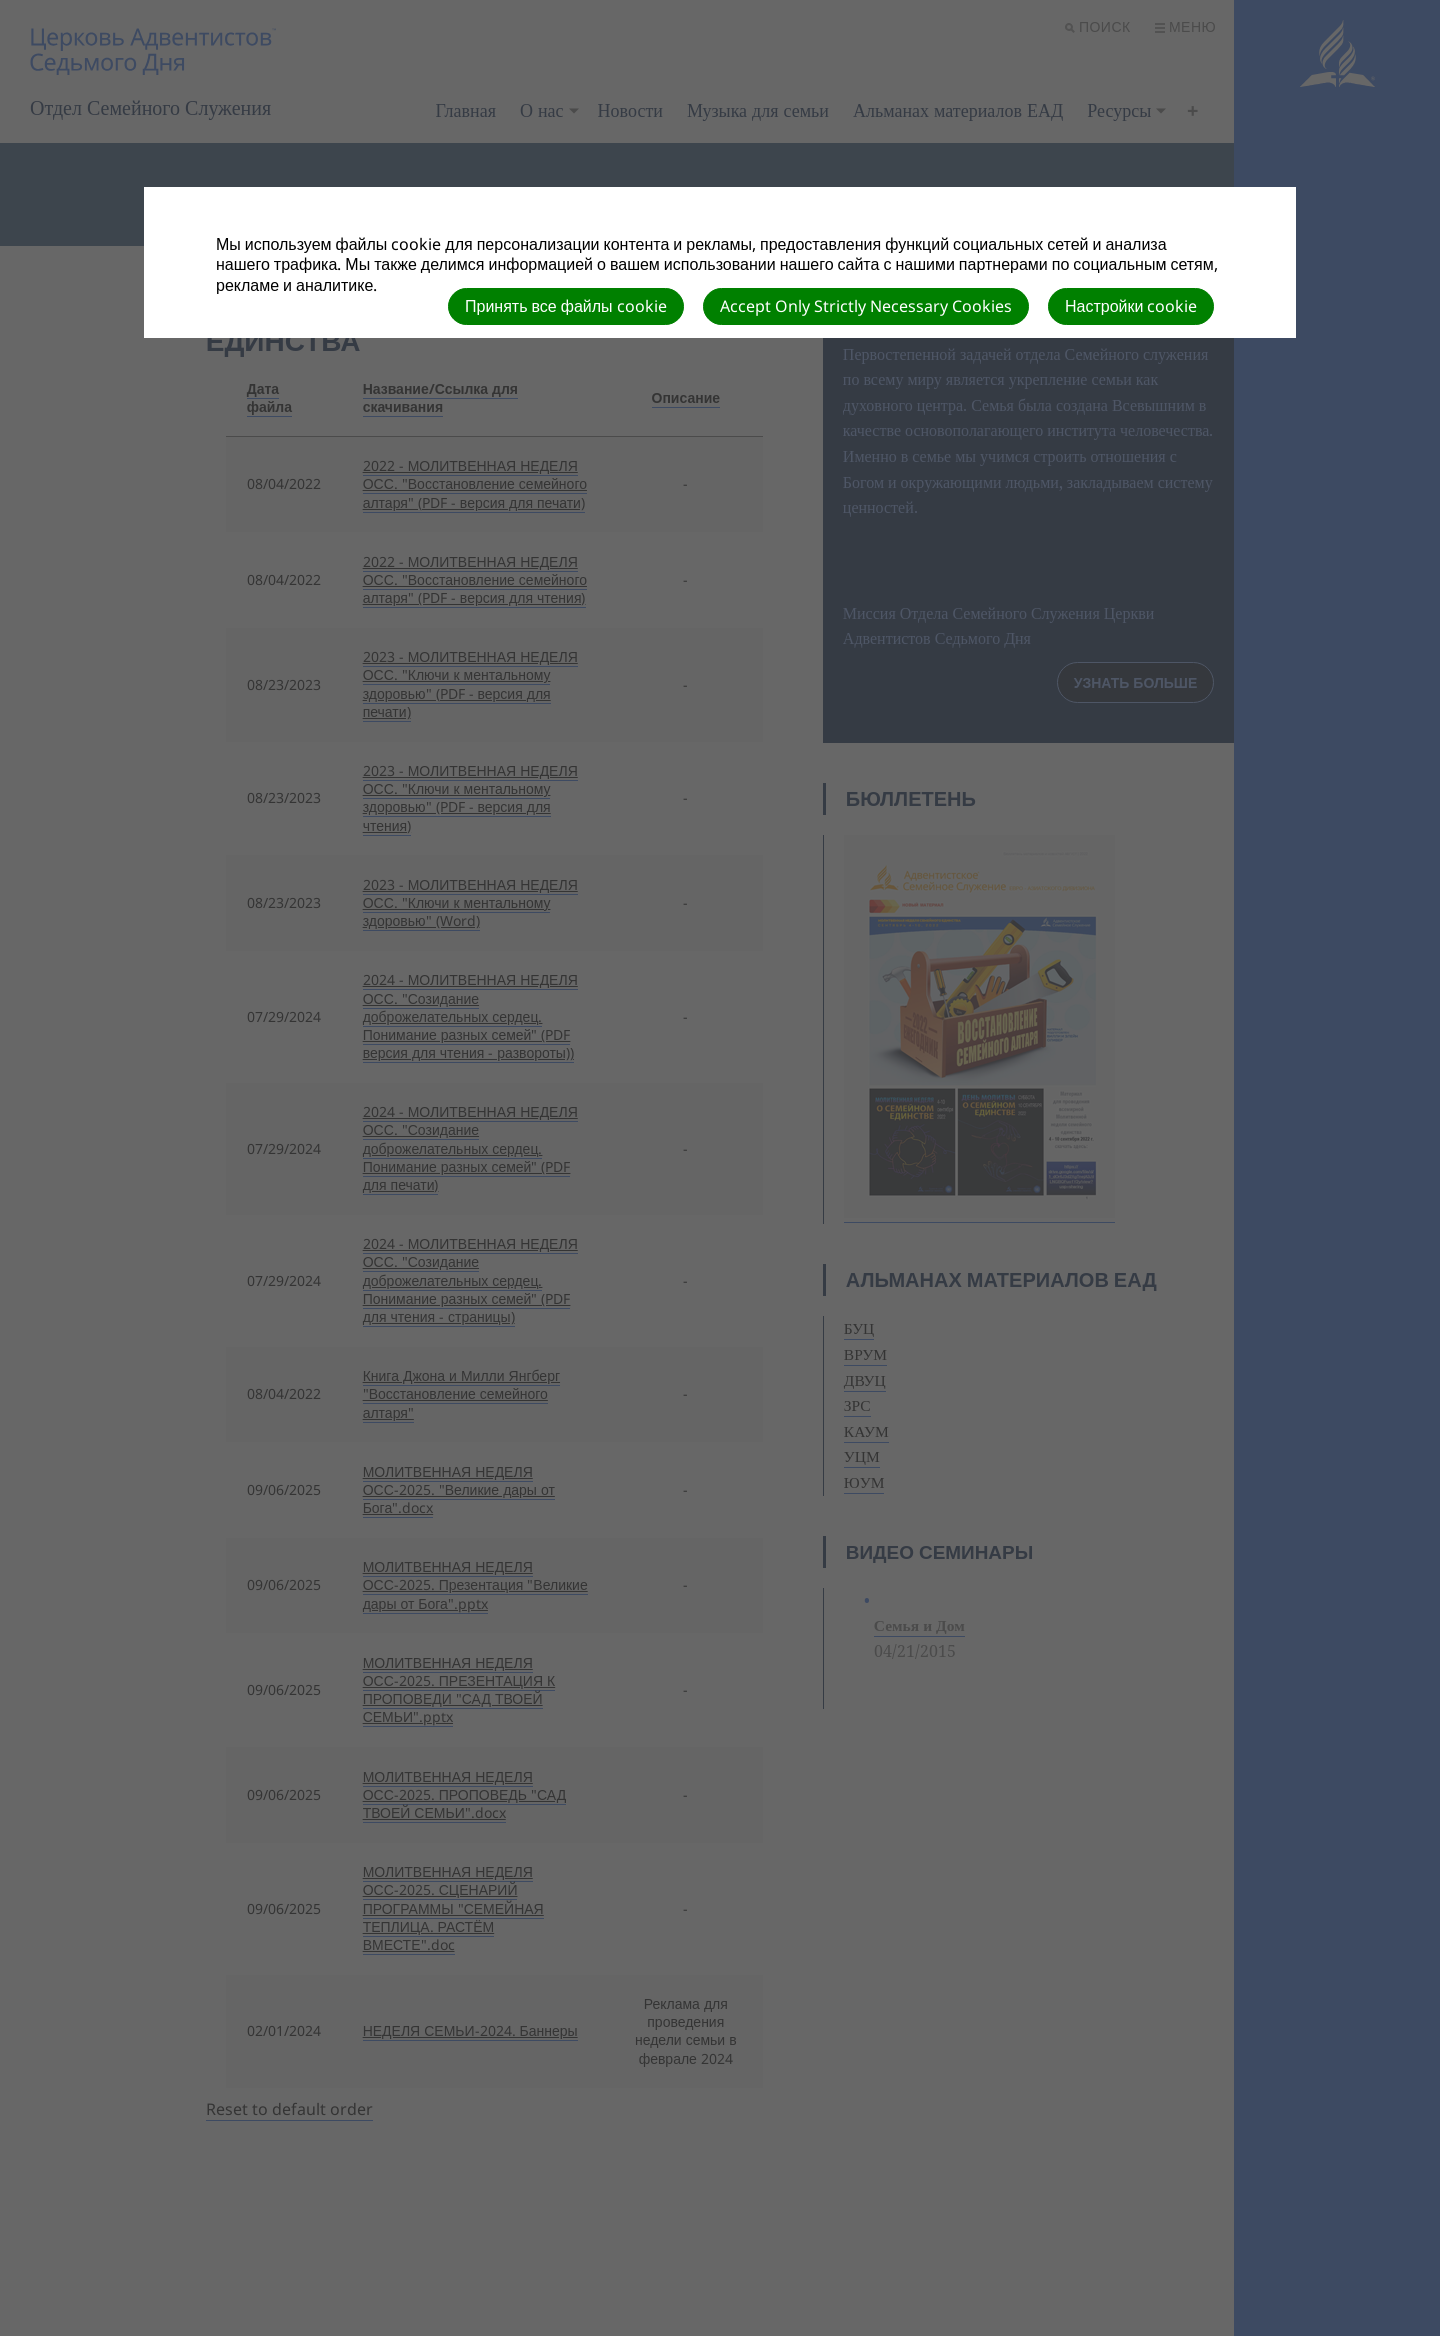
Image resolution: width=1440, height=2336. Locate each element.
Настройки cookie (1131, 306)
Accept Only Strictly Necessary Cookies (866, 306)
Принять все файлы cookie (566, 306)
